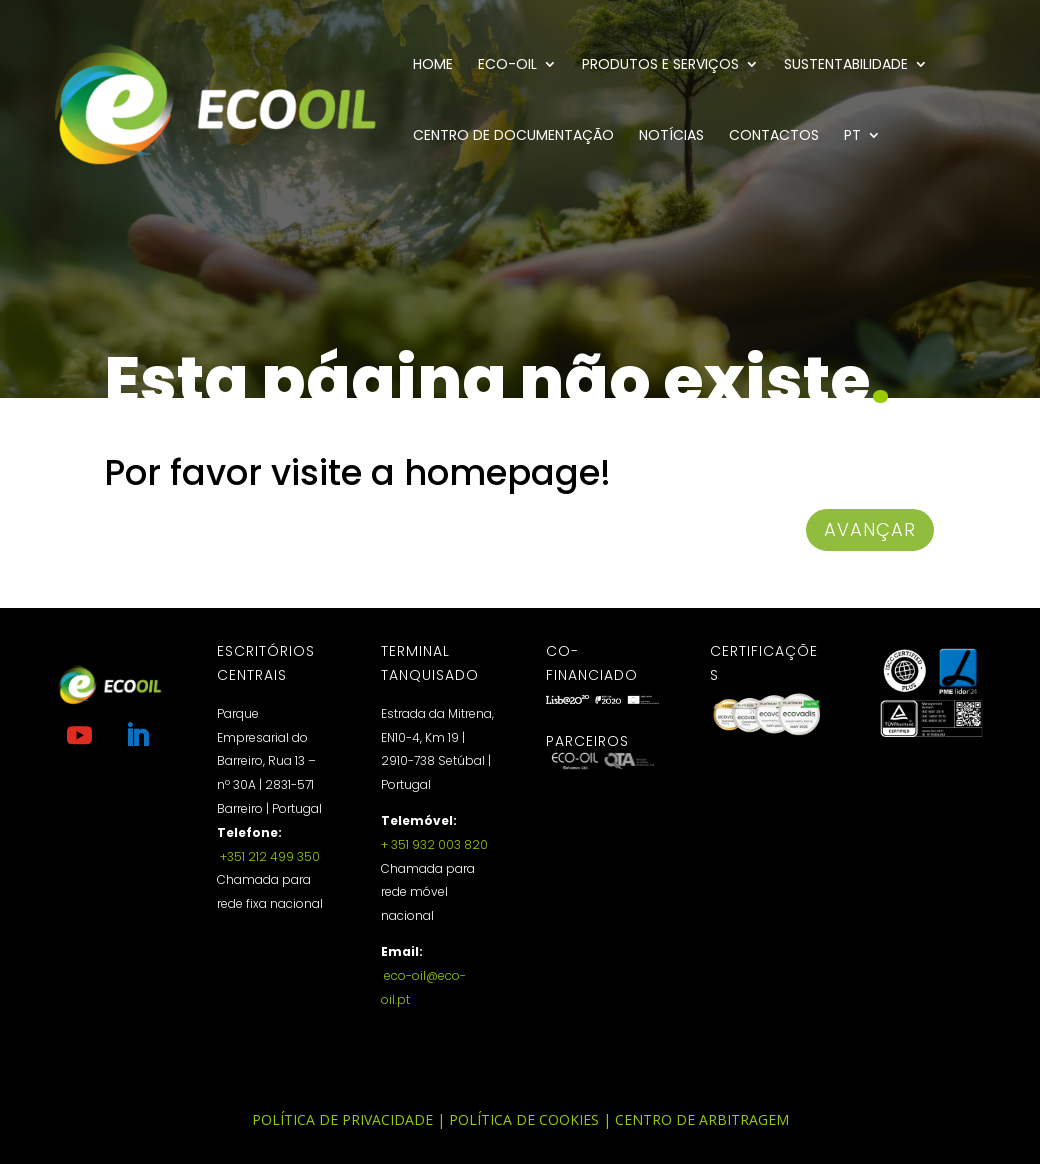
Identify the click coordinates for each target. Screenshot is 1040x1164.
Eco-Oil (507, 65)
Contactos (774, 136)
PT (852, 136)
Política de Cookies (524, 1119)
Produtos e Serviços (660, 65)
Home (433, 65)
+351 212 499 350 (268, 856)
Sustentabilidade (846, 65)
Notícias (671, 136)
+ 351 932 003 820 (434, 844)
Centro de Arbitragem (702, 1119)
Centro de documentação (513, 136)
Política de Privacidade (342, 1119)
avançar (870, 529)
